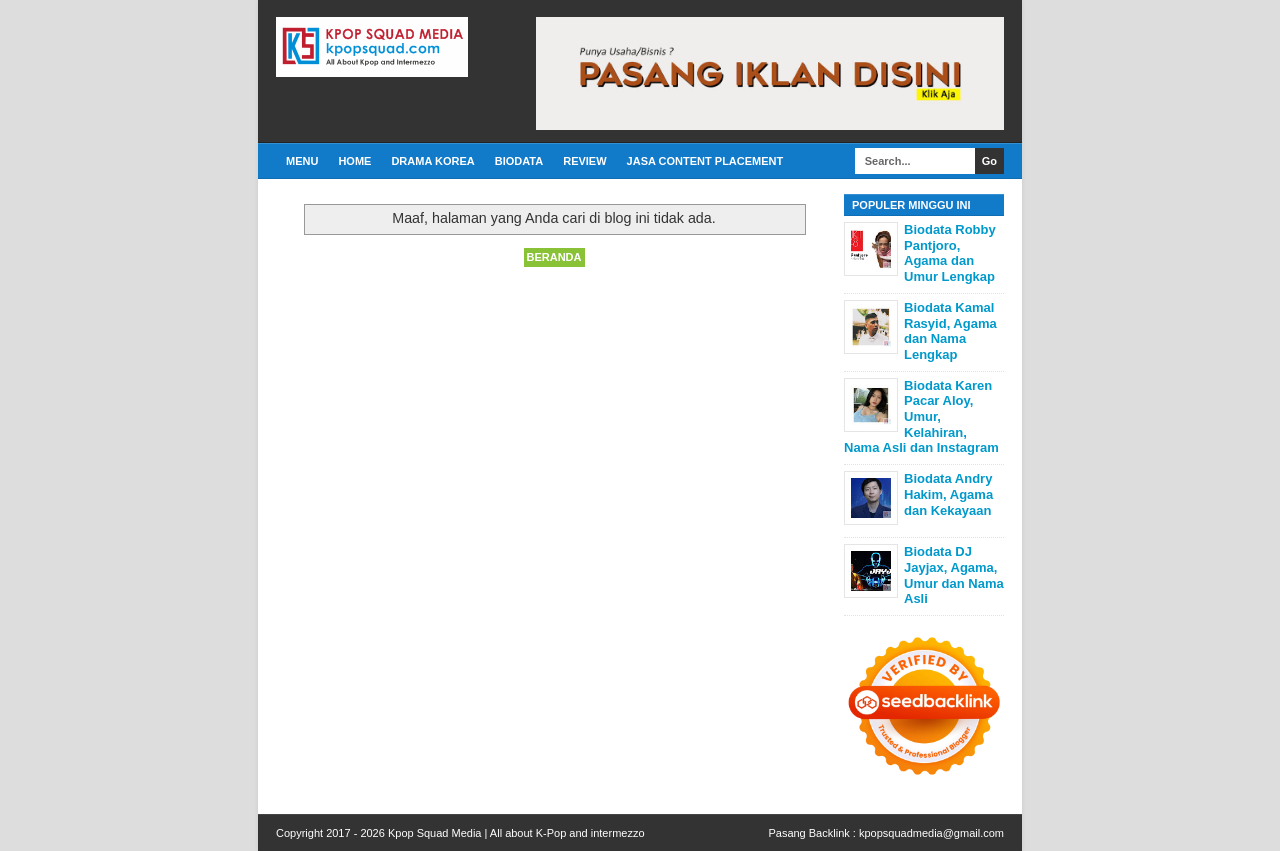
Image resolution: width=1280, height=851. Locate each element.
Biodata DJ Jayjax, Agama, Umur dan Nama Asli (954, 575)
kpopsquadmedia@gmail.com (931, 833)
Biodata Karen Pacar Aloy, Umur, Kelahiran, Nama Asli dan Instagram (921, 416)
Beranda (554, 257)
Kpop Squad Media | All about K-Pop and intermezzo (516, 833)
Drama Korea (432, 161)
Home (354, 161)
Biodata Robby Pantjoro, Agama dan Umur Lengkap (950, 253)
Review (584, 161)
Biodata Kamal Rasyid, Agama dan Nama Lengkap (950, 331)
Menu (302, 161)
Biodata (519, 161)
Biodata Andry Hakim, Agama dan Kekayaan (948, 494)
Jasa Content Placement (705, 161)
